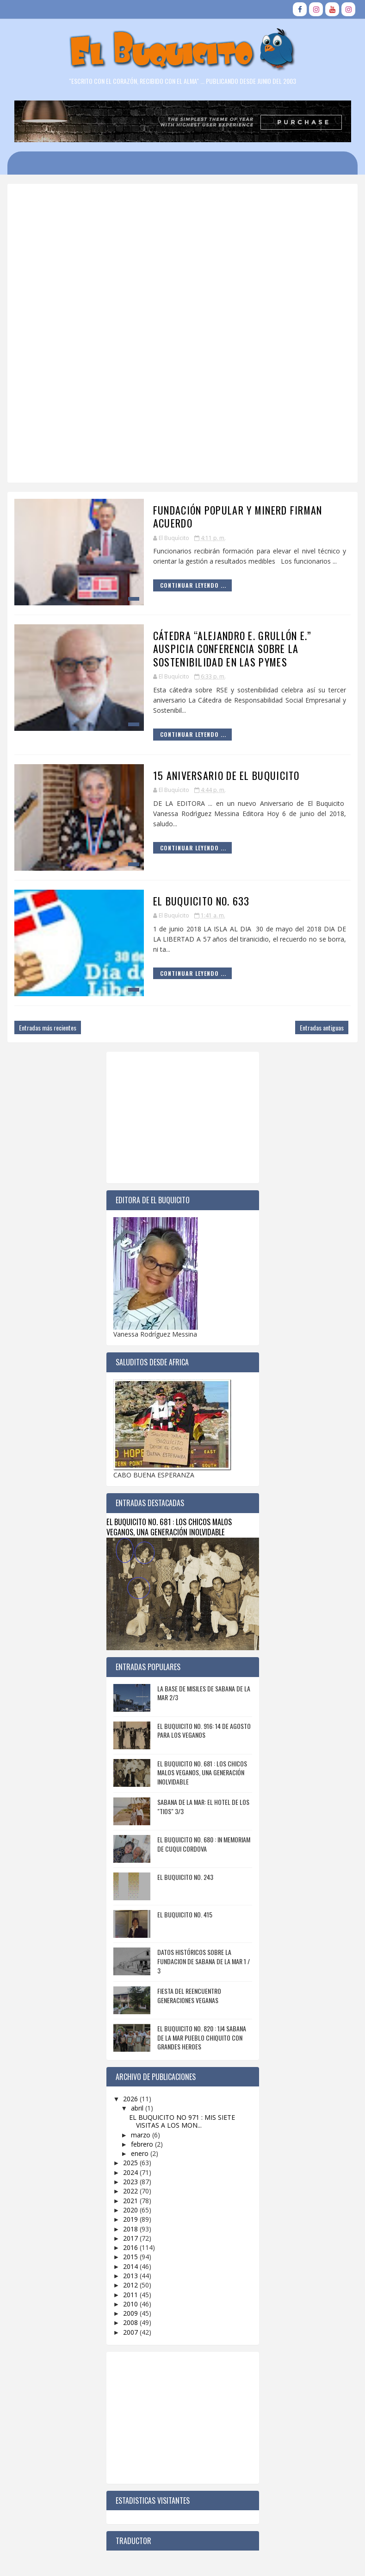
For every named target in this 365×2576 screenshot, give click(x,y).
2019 (131, 2219)
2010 (131, 2304)
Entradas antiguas (322, 1027)
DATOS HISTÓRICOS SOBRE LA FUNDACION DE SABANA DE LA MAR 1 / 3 (203, 1961)
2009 (131, 2313)
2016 (131, 2247)
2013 (131, 2275)
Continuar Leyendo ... (193, 585)
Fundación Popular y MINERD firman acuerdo (238, 517)
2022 (131, 2190)
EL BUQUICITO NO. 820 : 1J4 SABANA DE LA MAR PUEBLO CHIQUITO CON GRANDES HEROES (201, 2037)
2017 (131, 2238)
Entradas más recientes (47, 1027)
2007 (131, 2332)
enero (140, 2153)
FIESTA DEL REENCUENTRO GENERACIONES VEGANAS (189, 1995)
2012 (131, 2285)
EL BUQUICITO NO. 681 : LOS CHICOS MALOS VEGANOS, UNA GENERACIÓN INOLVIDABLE (169, 1527)
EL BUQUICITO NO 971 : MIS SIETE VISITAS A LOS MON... (182, 2121)
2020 (131, 2209)
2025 (131, 2162)
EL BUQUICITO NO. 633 (201, 900)
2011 (131, 2294)
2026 (131, 2098)
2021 (131, 2200)
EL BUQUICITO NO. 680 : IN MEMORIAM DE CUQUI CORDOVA (203, 1844)
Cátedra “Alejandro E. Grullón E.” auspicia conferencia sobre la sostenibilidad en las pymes (232, 648)
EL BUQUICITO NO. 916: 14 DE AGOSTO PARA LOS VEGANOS (204, 1730)
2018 (131, 2228)
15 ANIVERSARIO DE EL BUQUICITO (226, 775)
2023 (131, 2181)
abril (138, 2108)
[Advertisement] (182, 399)
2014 (131, 2266)
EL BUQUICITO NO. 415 (184, 1914)
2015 (131, 2256)
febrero (143, 2144)
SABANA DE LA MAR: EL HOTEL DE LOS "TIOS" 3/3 (203, 1806)
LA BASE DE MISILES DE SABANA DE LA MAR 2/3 (203, 1693)
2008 (131, 2322)
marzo (141, 2134)
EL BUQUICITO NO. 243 (185, 1877)
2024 (131, 2172)
